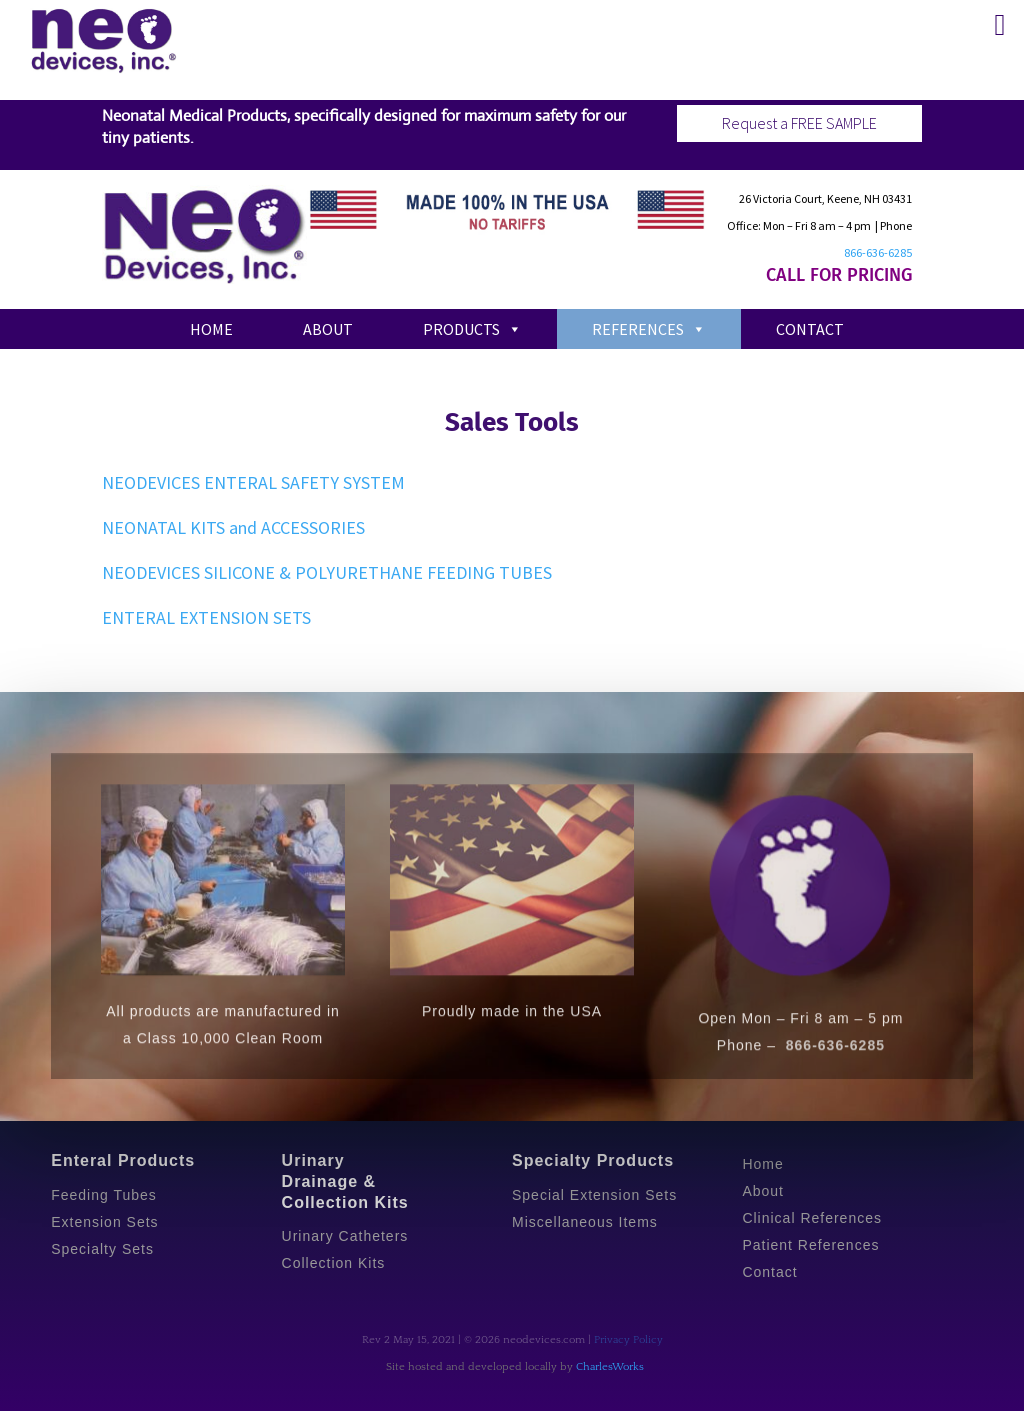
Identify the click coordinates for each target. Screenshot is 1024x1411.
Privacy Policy (628, 1340)
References (649, 329)
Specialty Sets (102, 1249)
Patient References (810, 1245)
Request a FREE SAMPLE (799, 123)
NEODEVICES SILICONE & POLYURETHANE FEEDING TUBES (327, 572)
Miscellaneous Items (585, 1222)
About (328, 329)
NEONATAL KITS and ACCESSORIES (233, 527)
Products (472, 329)
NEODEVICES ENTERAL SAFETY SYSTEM (253, 482)
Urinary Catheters (345, 1236)
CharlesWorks (610, 1367)
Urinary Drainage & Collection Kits (345, 1181)
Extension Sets (104, 1222)
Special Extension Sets (594, 1195)
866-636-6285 (878, 252)
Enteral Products (123, 1160)
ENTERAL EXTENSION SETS (206, 617)
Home (211, 329)
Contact (810, 329)
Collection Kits (334, 1263)
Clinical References (812, 1218)
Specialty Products (593, 1160)
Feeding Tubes (104, 1195)
